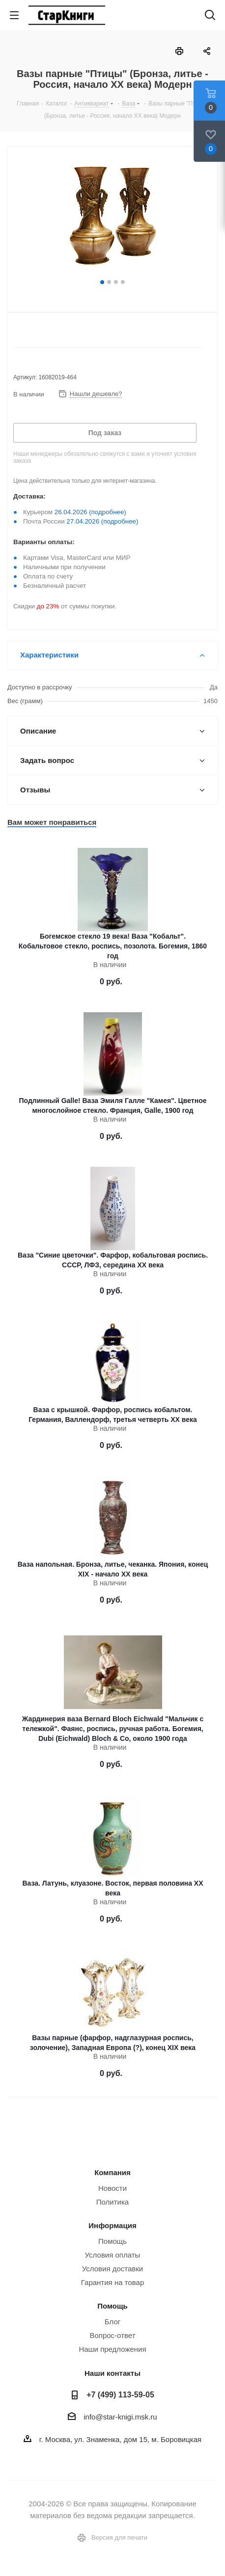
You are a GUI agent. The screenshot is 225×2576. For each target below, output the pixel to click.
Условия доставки (112, 2268)
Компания (112, 2172)
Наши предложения (112, 2349)
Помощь (112, 2241)
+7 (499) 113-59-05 (120, 2394)
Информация (112, 2225)
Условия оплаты (113, 2255)
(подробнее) (107, 512)
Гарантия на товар (112, 2282)
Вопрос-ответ (112, 2335)
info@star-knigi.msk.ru (120, 2417)
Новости (112, 2188)
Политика (112, 2202)
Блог (112, 2321)
